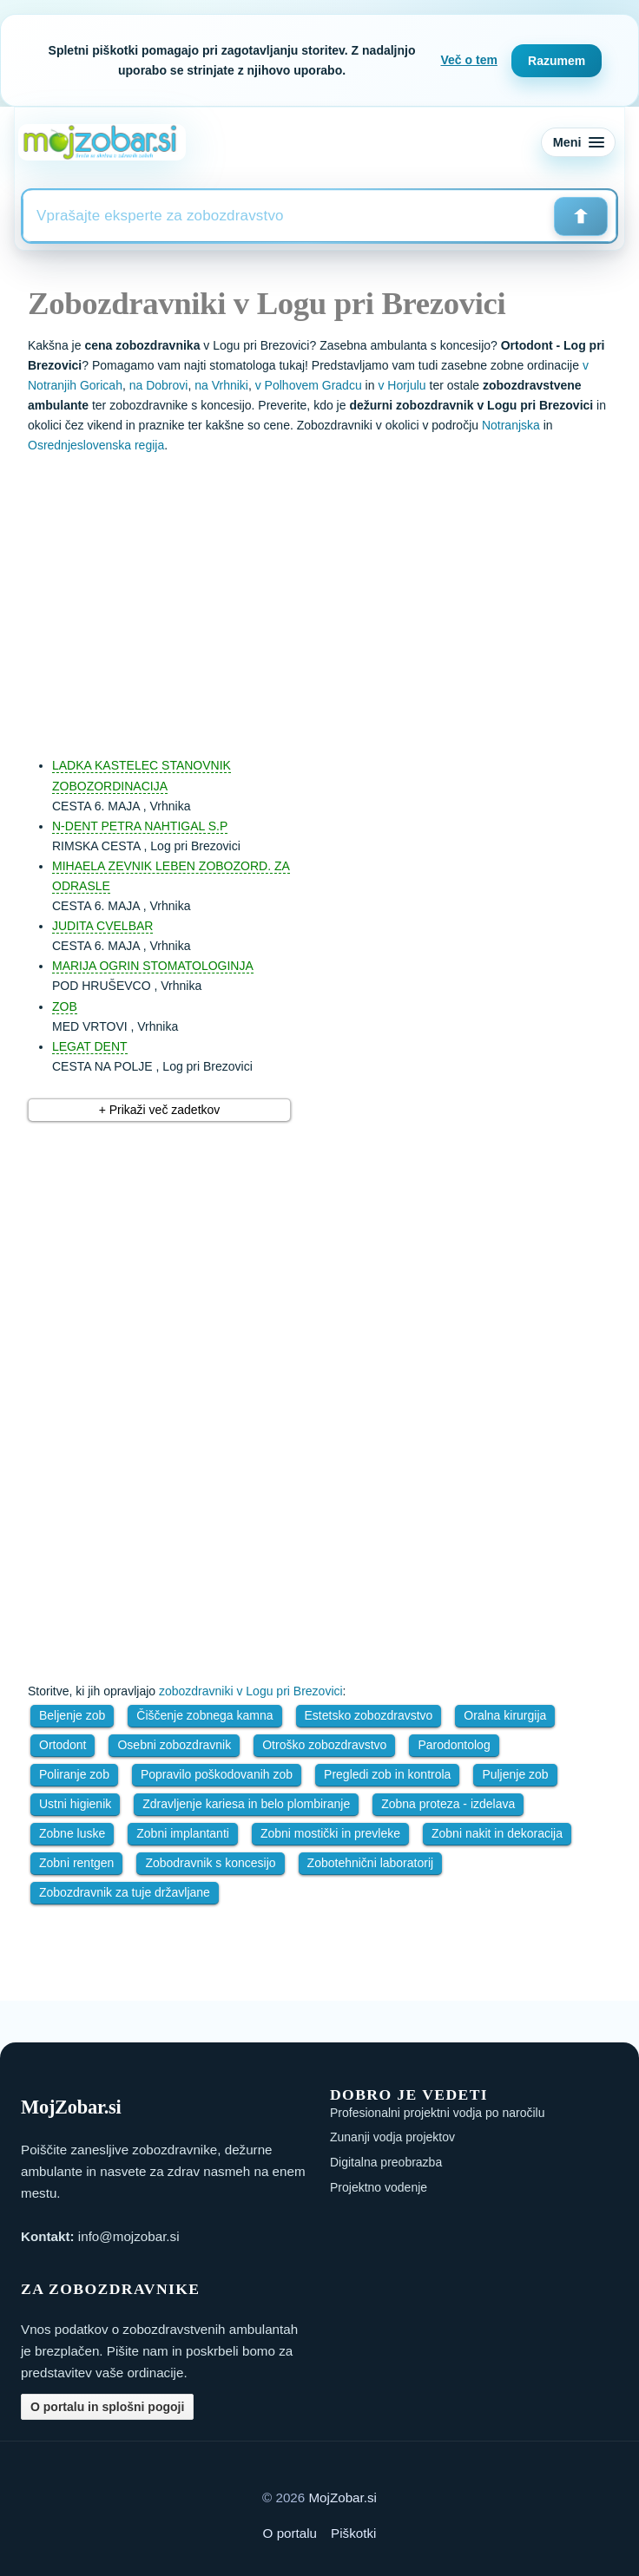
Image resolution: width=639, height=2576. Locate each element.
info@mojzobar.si (129, 2236)
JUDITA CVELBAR (102, 926)
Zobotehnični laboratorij (370, 1863)
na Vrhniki (221, 385)
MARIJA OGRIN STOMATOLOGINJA (153, 966)
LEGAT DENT (90, 1046)
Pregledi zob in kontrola (387, 1774)
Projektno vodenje (378, 2187)
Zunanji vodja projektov (392, 2137)
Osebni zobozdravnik (174, 1745)
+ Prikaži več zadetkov (160, 1110)
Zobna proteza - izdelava (448, 1804)
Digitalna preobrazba (386, 2162)
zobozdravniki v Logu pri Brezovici (251, 1691)
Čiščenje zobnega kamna (204, 1715)
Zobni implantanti (182, 1833)
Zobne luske (72, 1833)
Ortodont (62, 1745)
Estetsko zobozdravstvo (369, 1715)
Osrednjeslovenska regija (96, 445)
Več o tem (469, 60)
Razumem (556, 61)
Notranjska (511, 425)
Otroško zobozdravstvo (324, 1745)
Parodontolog (454, 1745)
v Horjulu (401, 385)
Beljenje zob (72, 1715)
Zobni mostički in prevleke (330, 1833)
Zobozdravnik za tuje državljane (124, 1892)
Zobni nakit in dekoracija (497, 1833)
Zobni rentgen (76, 1863)
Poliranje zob (74, 1774)
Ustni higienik (75, 1804)
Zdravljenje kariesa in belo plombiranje (246, 1804)
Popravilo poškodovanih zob (217, 1774)
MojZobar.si (342, 2497)
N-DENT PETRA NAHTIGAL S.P (139, 826)
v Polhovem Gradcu (308, 385)
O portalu (290, 2533)
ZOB (64, 1006)
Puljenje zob (515, 1774)
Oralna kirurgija (505, 1715)
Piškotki (353, 2533)
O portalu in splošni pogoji (107, 2407)
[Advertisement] (337, 596)
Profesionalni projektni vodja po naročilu (437, 2113)
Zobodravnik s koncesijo (210, 1863)
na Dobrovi (158, 385)
